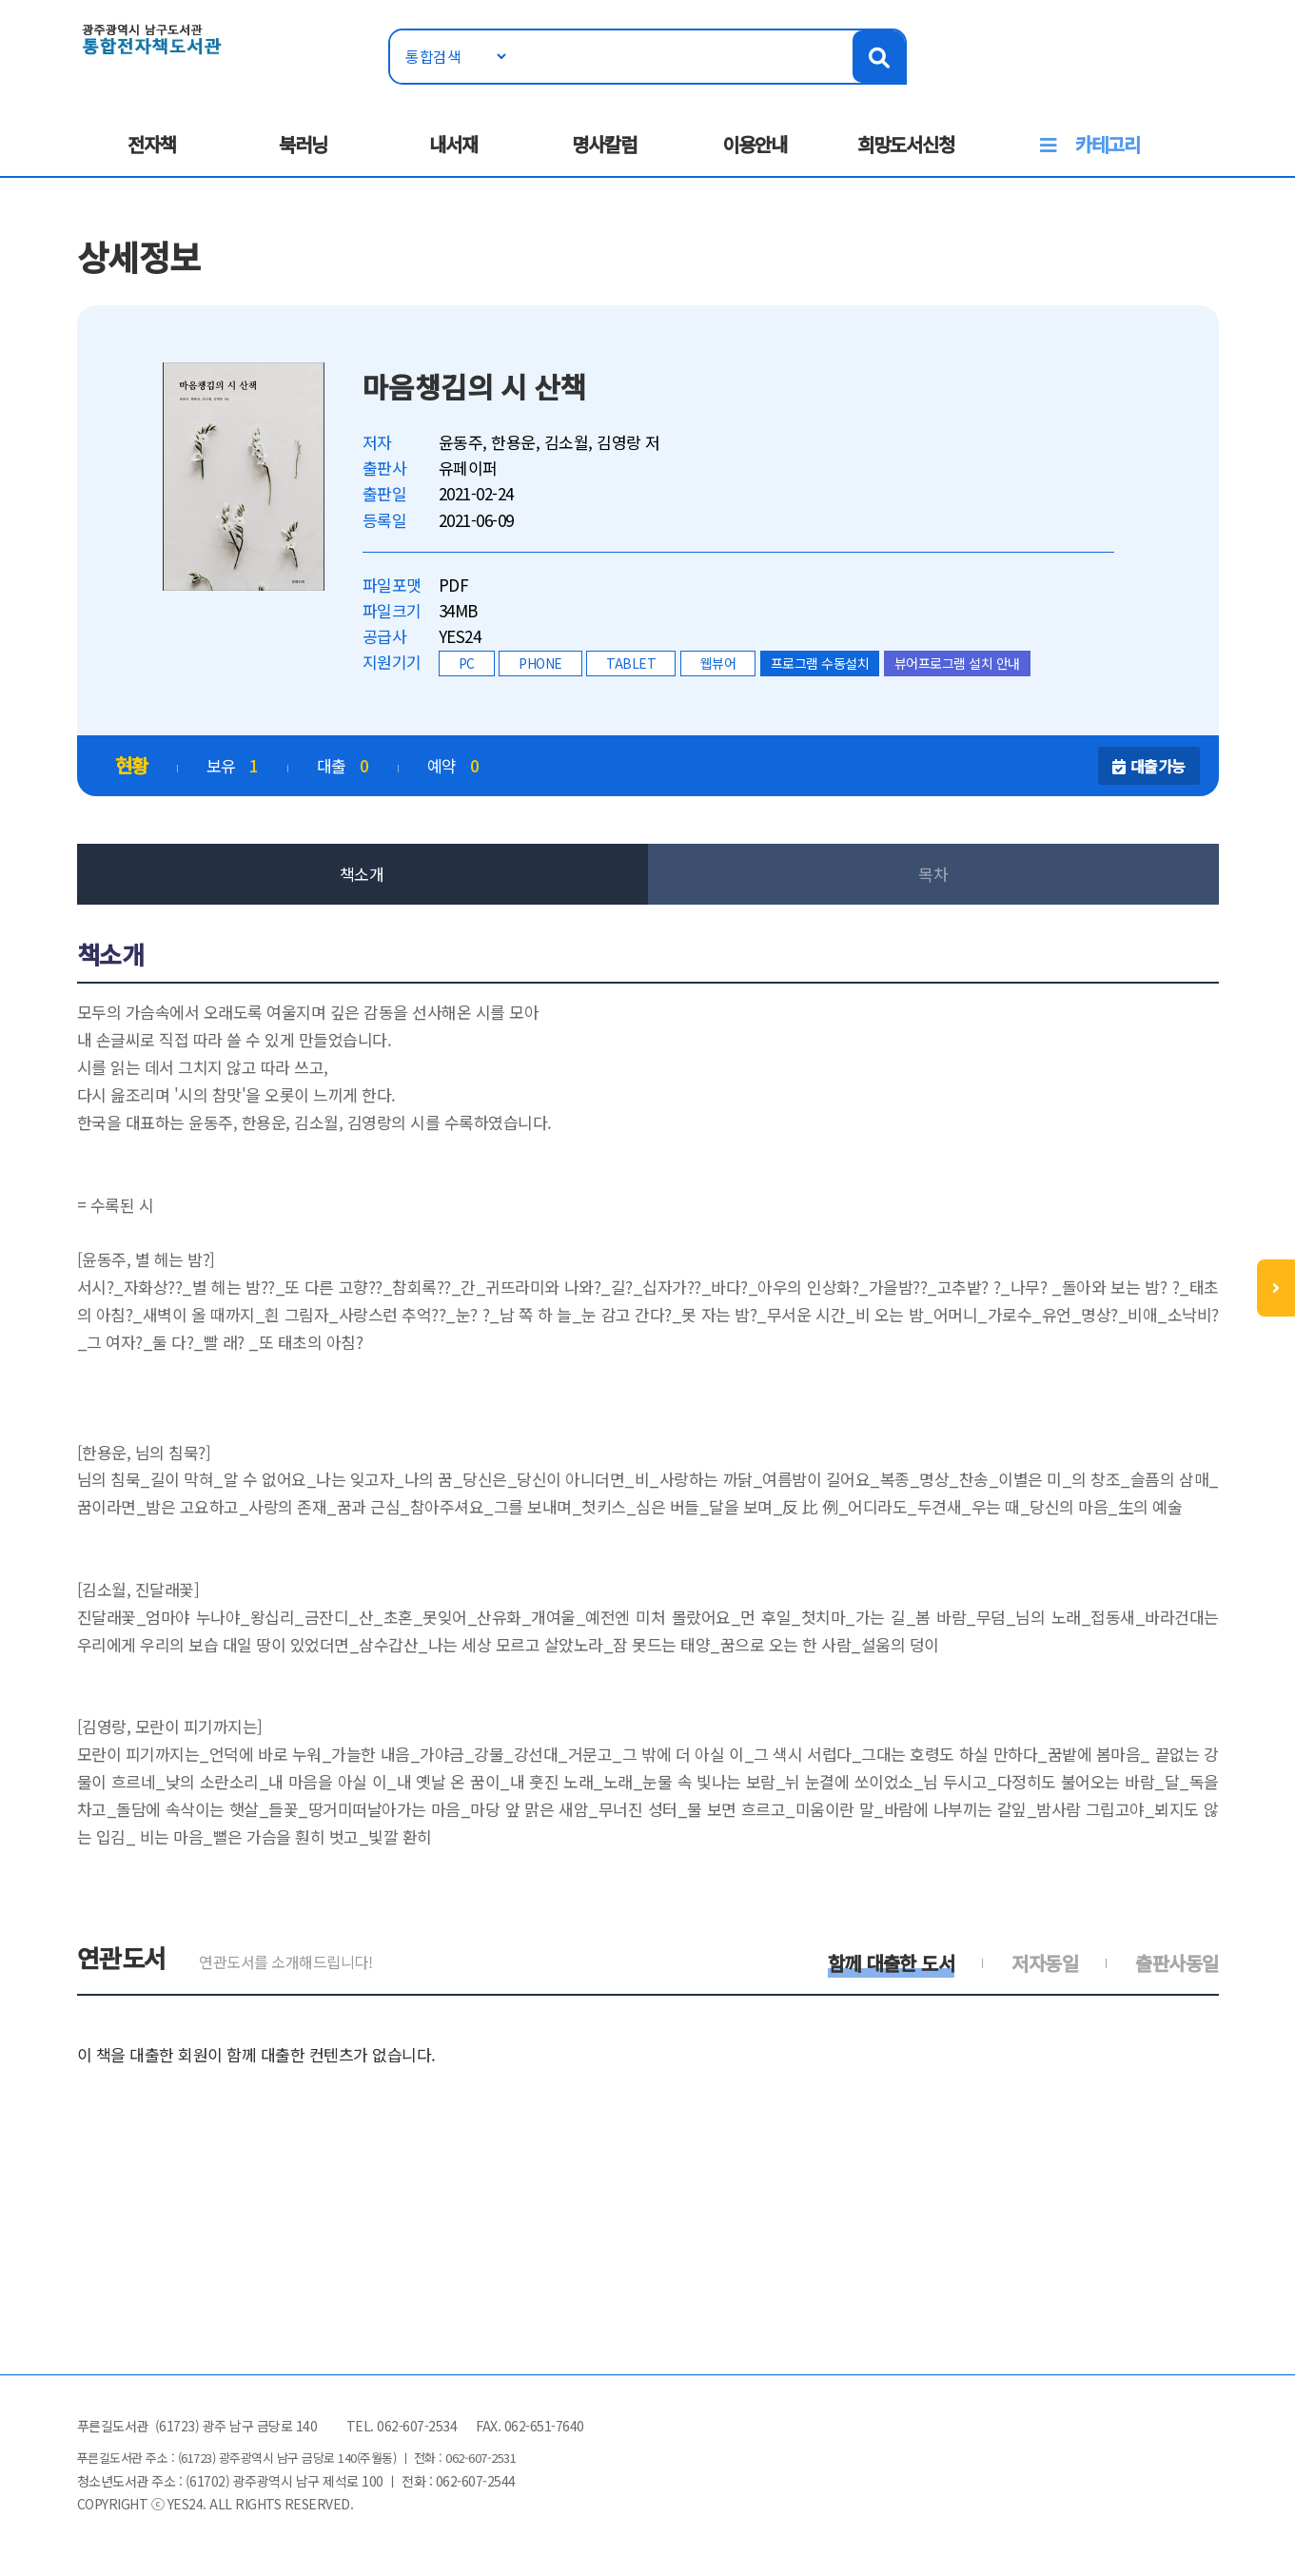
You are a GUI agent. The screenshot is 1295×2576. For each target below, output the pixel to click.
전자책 (152, 144)
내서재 (453, 144)
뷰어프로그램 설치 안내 (957, 663)
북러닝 (303, 144)
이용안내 (754, 144)
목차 (933, 874)
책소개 (362, 874)
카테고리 (1107, 144)
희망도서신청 (905, 144)
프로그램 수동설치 (820, 663)
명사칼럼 (604, 144)
